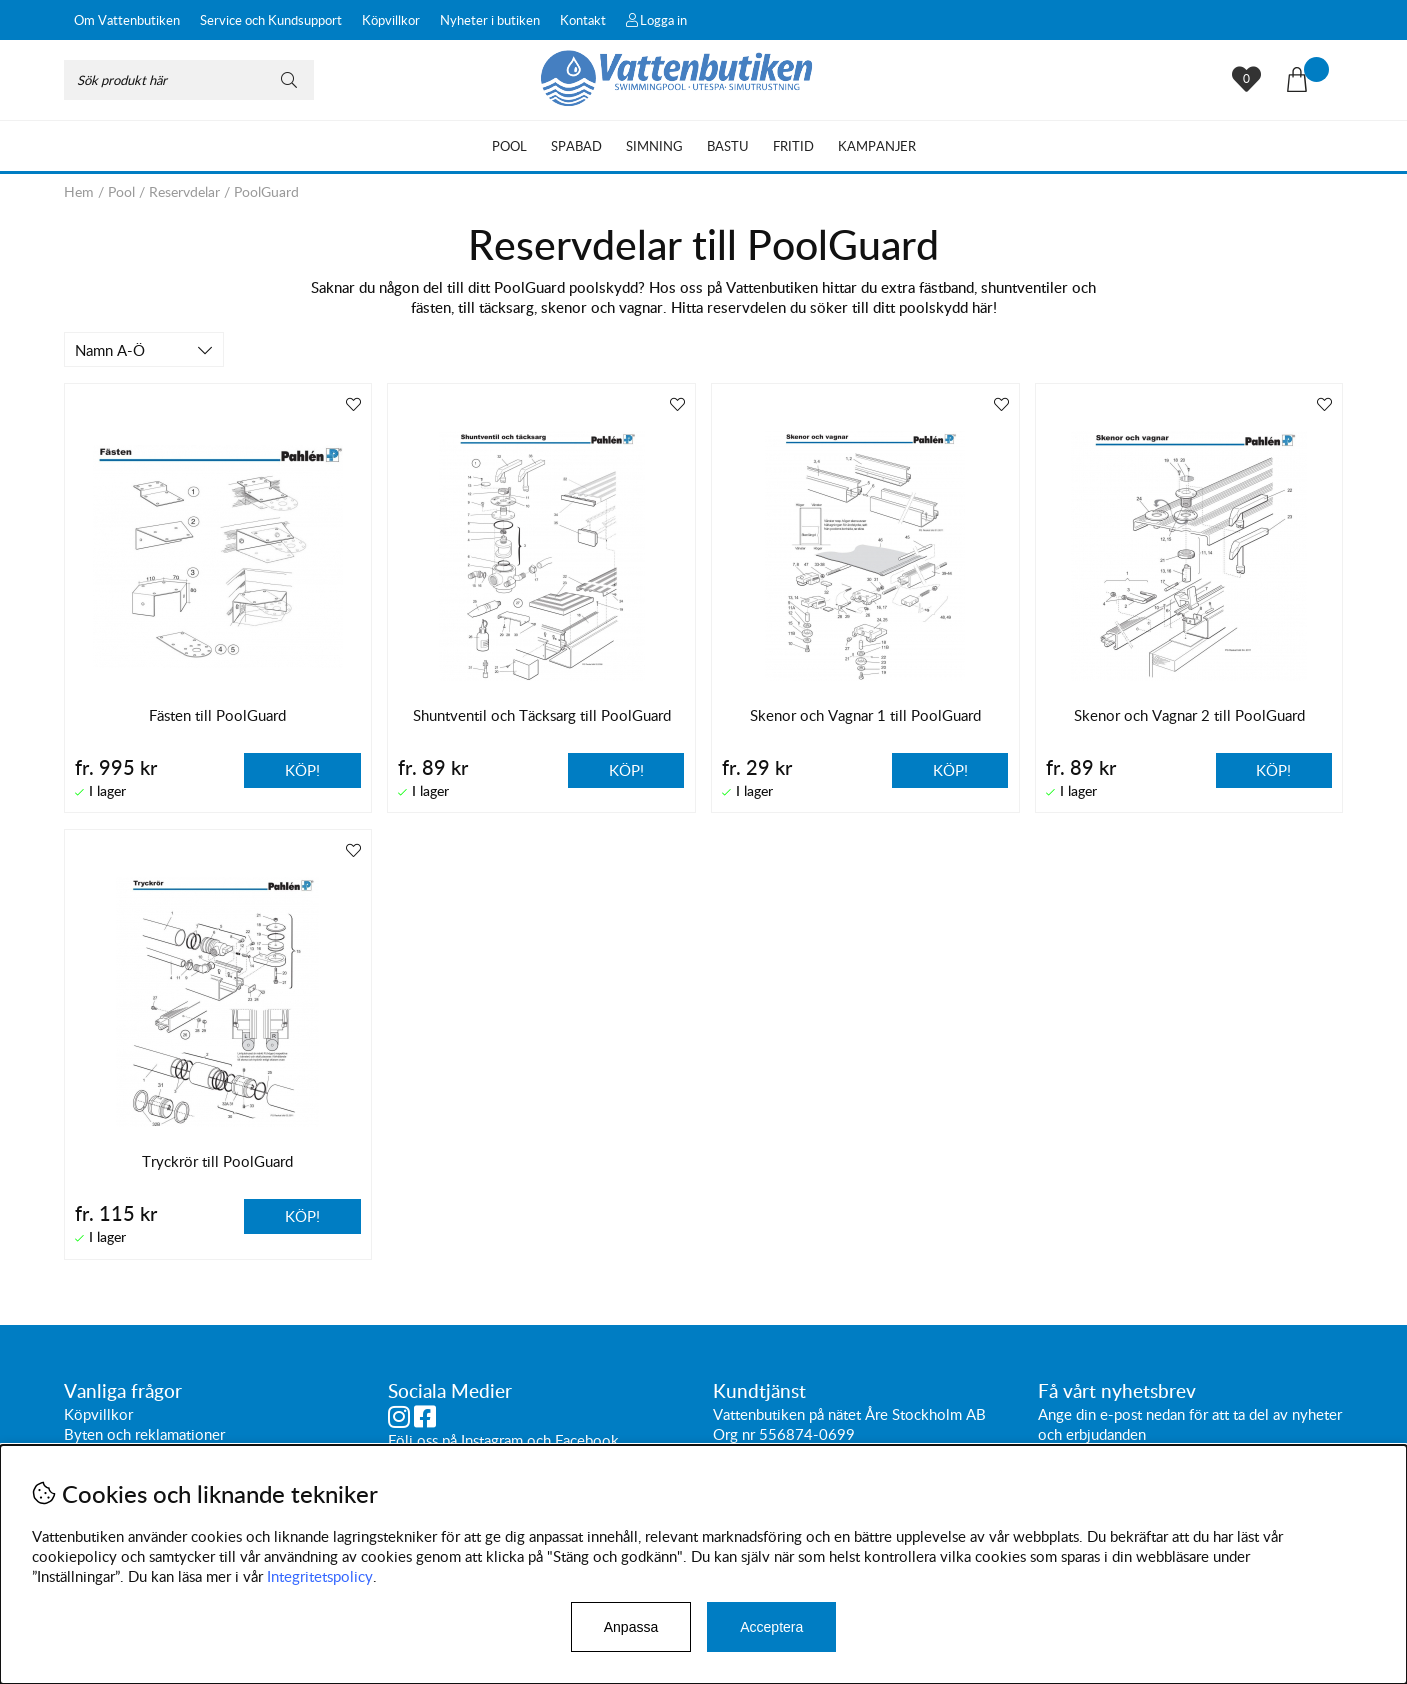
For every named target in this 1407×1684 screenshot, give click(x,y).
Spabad (576, 146)
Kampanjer (877, 146)
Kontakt (583, 20)
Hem (79, 191)
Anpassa (631, 1627)
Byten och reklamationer (144, 1434)
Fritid (793, 146)
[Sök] (189, 80)
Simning (654, 146)
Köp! (302, 770)
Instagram (492, 1440)
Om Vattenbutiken (127, 20)
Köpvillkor (391, 20)
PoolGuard (266, 191)
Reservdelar (184, 191)
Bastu (728, 146)
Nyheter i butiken (490, 20)
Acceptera (771, 1627)
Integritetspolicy (320, 1576)
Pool (509, 146)
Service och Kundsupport (271, 20)
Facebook (587, 1440)
